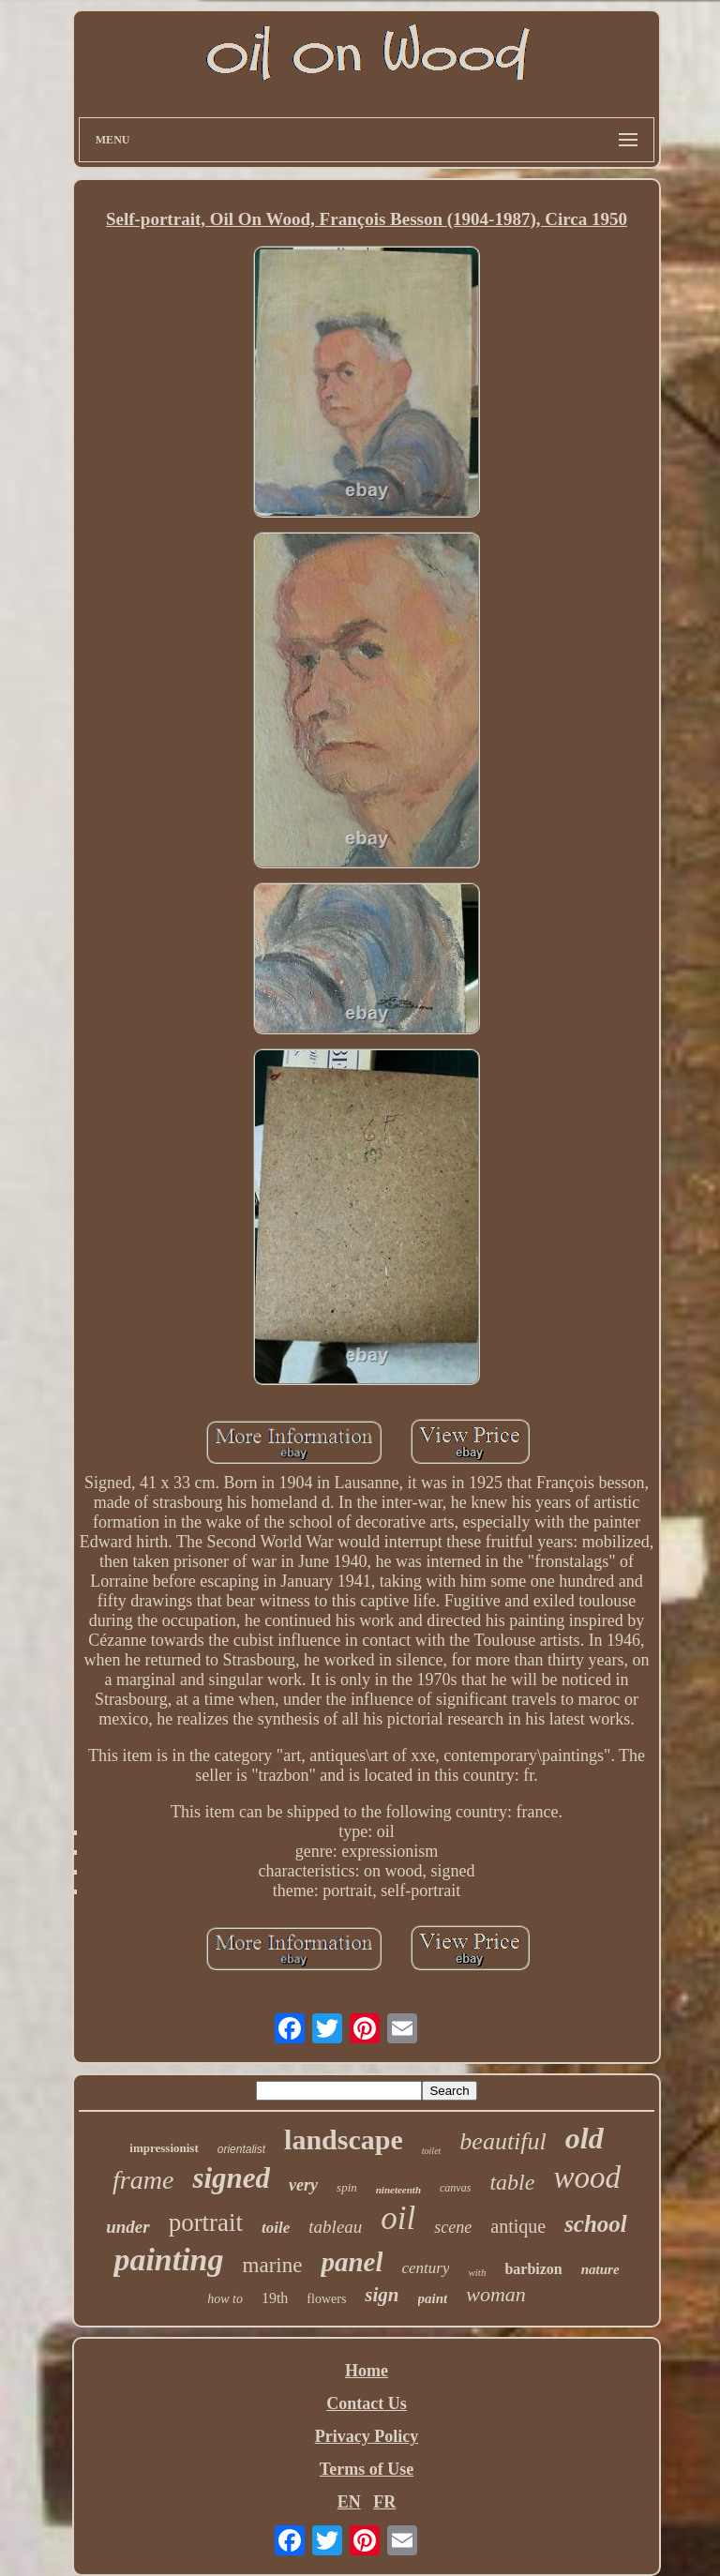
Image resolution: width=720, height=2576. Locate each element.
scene (453, 2227)
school (595, 2224)
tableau (335, 2227)
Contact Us (366, 2403)
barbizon (533, 2269)
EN (349, 2502)
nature (600, 2269)
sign (381, 2294)
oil (398, 2218)
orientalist (241, 2149)
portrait (206, 2222)
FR (384, 2502)
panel (351, 2262)
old (584, 2138)
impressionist (163, 2148)
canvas (455, 2187)
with (477, 2272)
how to (225, 2299)
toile (276, 2228)
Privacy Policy (366, 2436)
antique (518, 2226)
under (127, 2227)
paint (433, 2298)
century (425, 2268)
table (511, 2182)
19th (275, 2298)
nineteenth (398, 2189)
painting (168, 2259)
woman (496, 2294)
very (303, 2185)
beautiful (502, 2141)
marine (273, 2265)
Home (366, 2370)
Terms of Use (366, 2469)
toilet (432, 2151)
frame (142, 2179)
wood (587, 2177)
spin (347, 2187)
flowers (326, 2299)
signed (231, 2178)
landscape (343, 2139)
